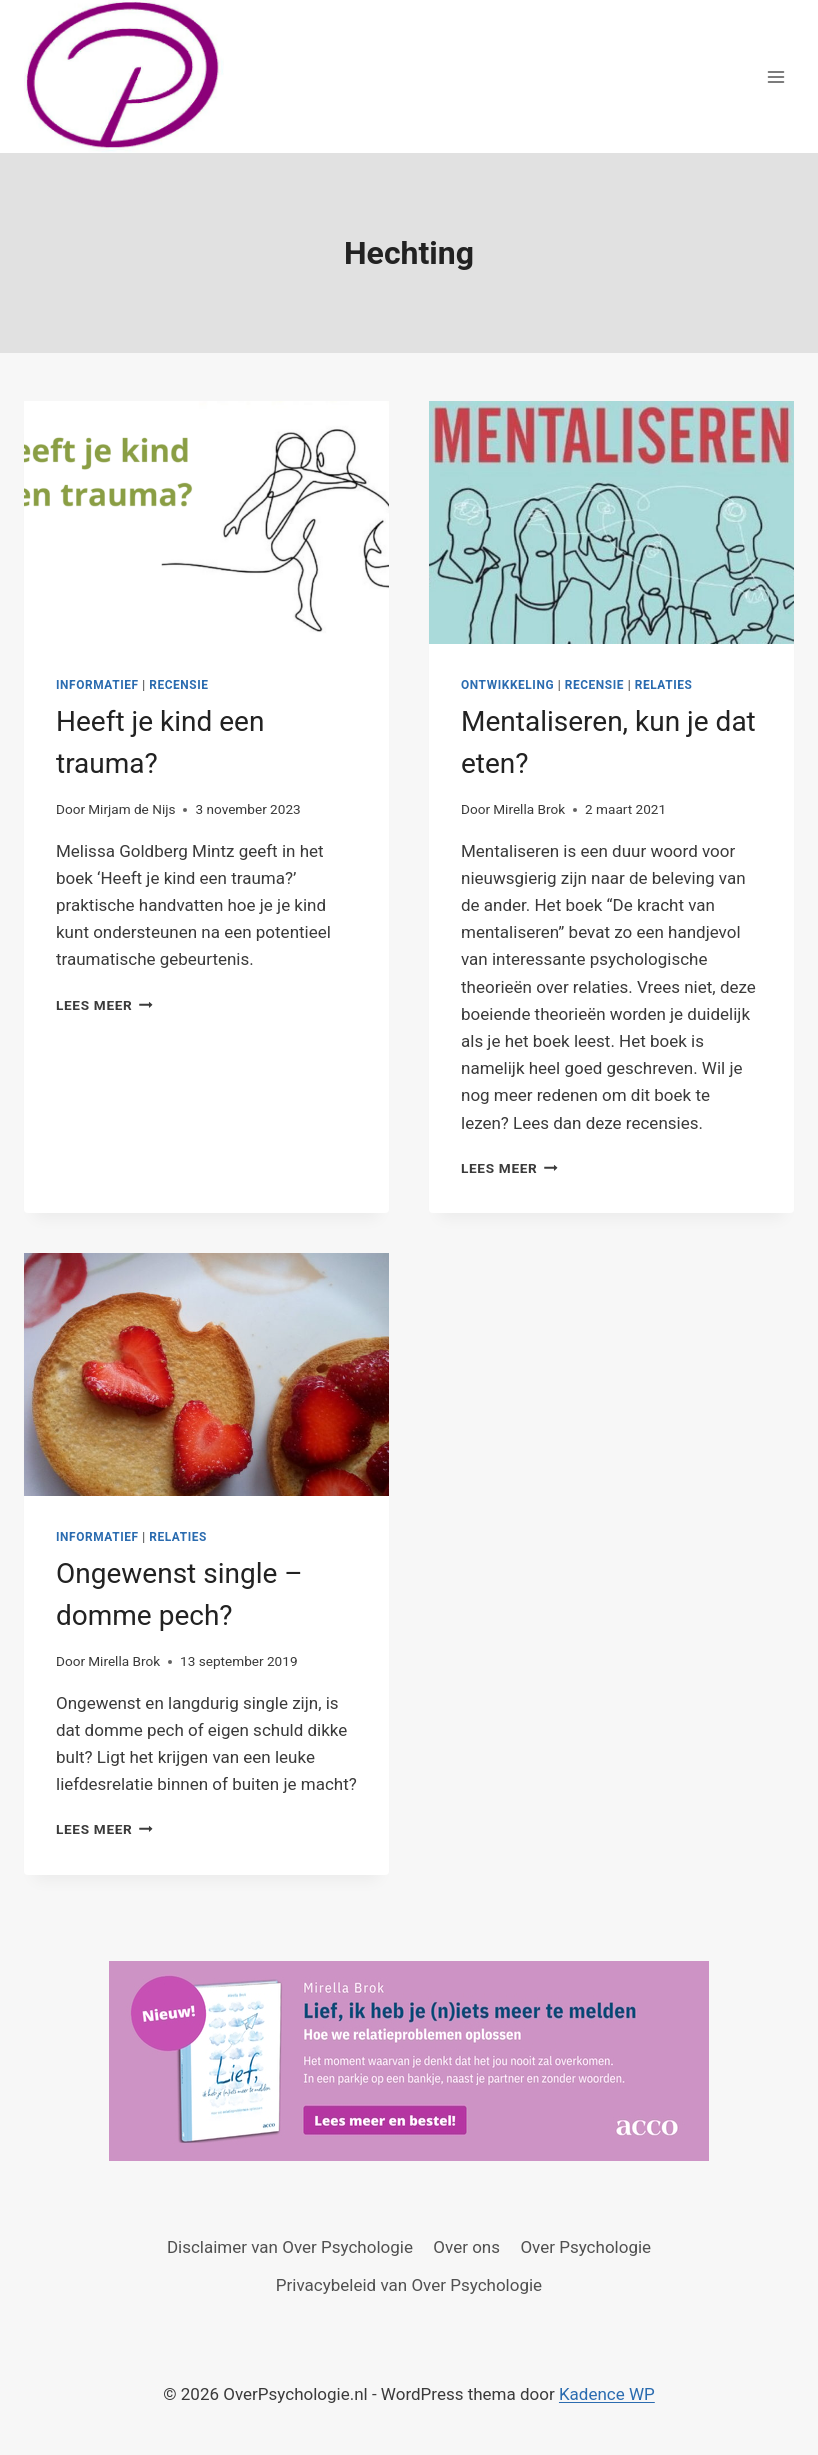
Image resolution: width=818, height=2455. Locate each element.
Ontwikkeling (507, 685)
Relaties (664, 685)
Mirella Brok (529, 809)
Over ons (466, 2247)
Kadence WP (607, 2394)
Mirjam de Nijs (131, 809)
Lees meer (104, 1005)
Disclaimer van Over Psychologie (290, 2247)
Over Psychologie (585, 2247)
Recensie (178, 685)
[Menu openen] (775, 76)
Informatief (97, 685)
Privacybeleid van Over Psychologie (409, 2285)
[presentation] (206, 522)
